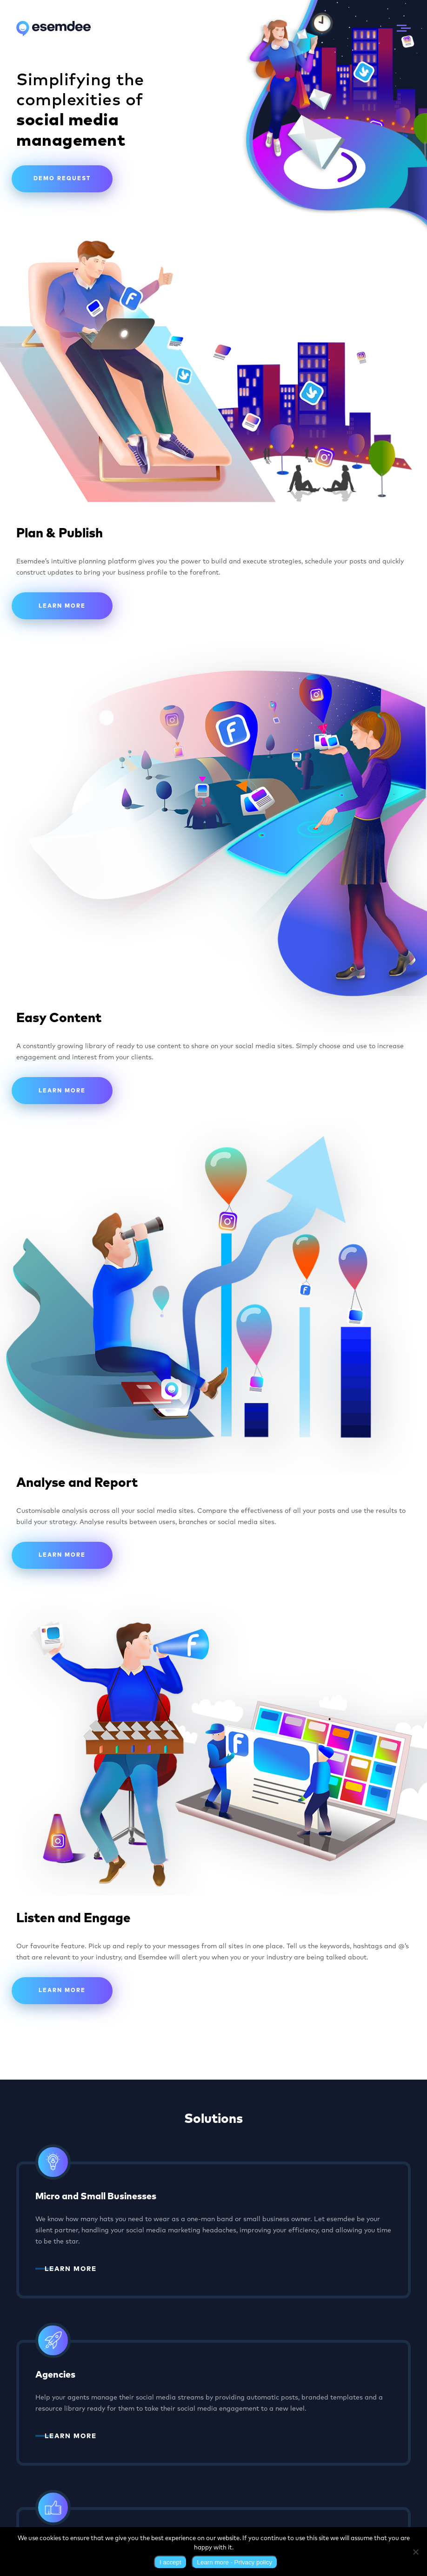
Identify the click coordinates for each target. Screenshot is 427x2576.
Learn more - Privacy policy (234, 2562)
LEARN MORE (71, 2269)
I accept (170, 2562)
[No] (415, 2551)
